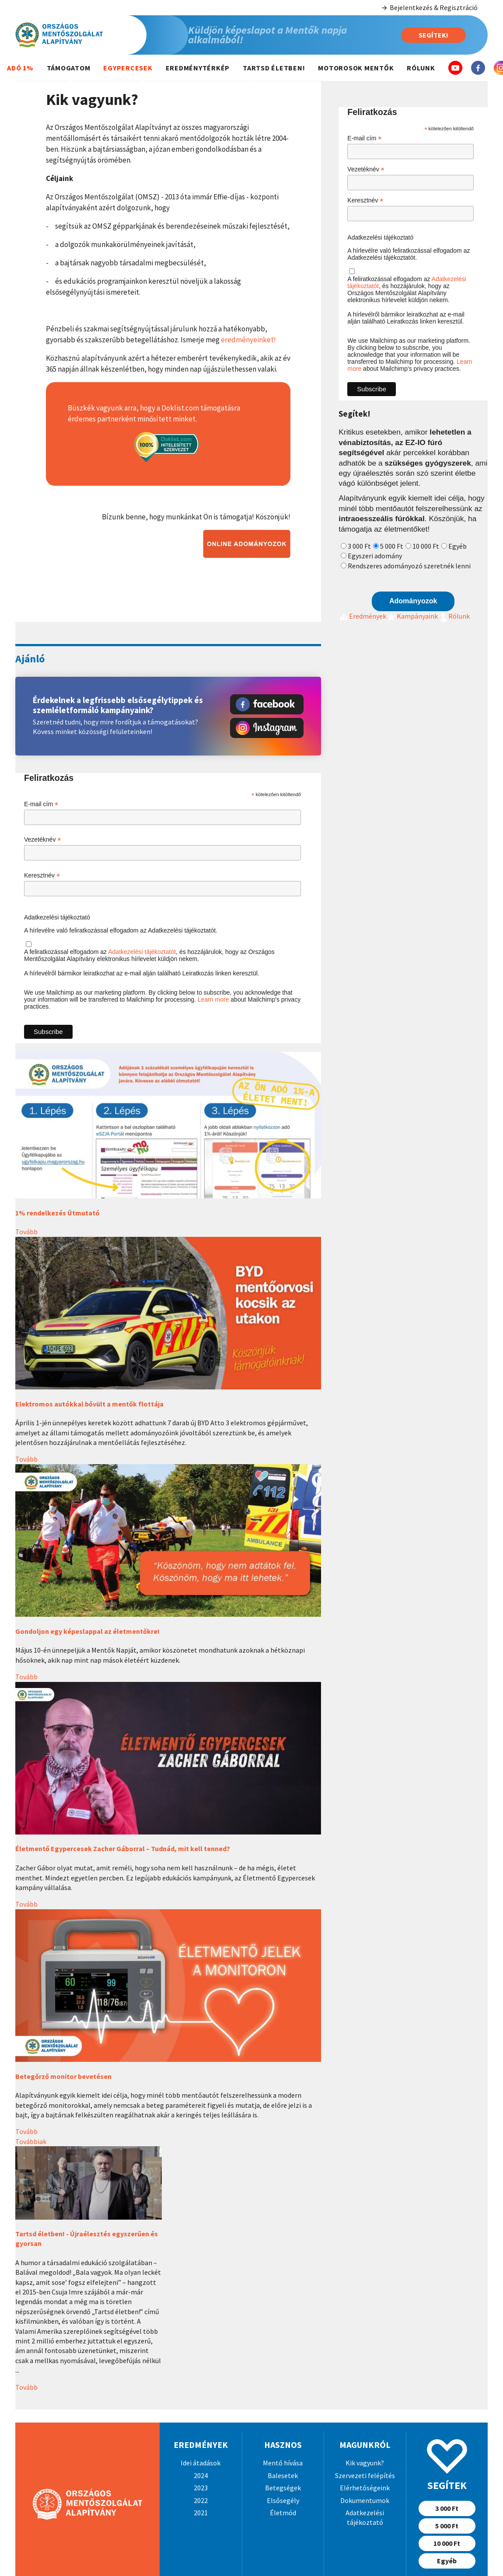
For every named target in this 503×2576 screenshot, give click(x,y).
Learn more (213, 999)
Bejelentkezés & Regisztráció (429, 7)
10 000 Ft (425, 546)
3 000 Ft (359, 546)
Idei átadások (200, 2462)
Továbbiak (30, 2141)
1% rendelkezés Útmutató (57, 1212)
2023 (201, 2487)
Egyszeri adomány (375, 555)
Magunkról (365, 2444)
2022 (201, 2500)
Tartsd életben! (274, 67)
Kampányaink (412, 616)
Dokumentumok (364, 2500)
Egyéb (457, 546)
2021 (201, 2512)
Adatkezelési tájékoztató (57, 917)
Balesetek (283, 2475)
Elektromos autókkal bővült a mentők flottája (89, 1403)
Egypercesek (127, 67)
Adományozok (413, 601)
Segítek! (433, 35)
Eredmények (362, 616)
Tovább (26, 1231)
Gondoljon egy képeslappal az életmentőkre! (87, 1631)
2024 (201, 2475)
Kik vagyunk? (365, 2462)
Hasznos (283, 2444)
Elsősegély (283, 2500)
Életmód (283, 2512)
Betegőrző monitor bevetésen (63, 2076)
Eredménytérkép (198, 67)
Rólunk (421, 67)
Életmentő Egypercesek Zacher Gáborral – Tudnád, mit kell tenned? (122, 1848)
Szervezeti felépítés (365, 2475)
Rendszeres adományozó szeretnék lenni (409, 565)
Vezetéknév (42, 839)
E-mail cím (41, 804)
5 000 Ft (391, 546)
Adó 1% (20, 67)
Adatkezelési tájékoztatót (142, 951)
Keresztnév (42, 875)
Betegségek (283, 2487)
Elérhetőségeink (365, 2487)
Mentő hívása (283, 2462)
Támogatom (69, 67)
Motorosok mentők (356, 67)
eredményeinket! (248, 340)
